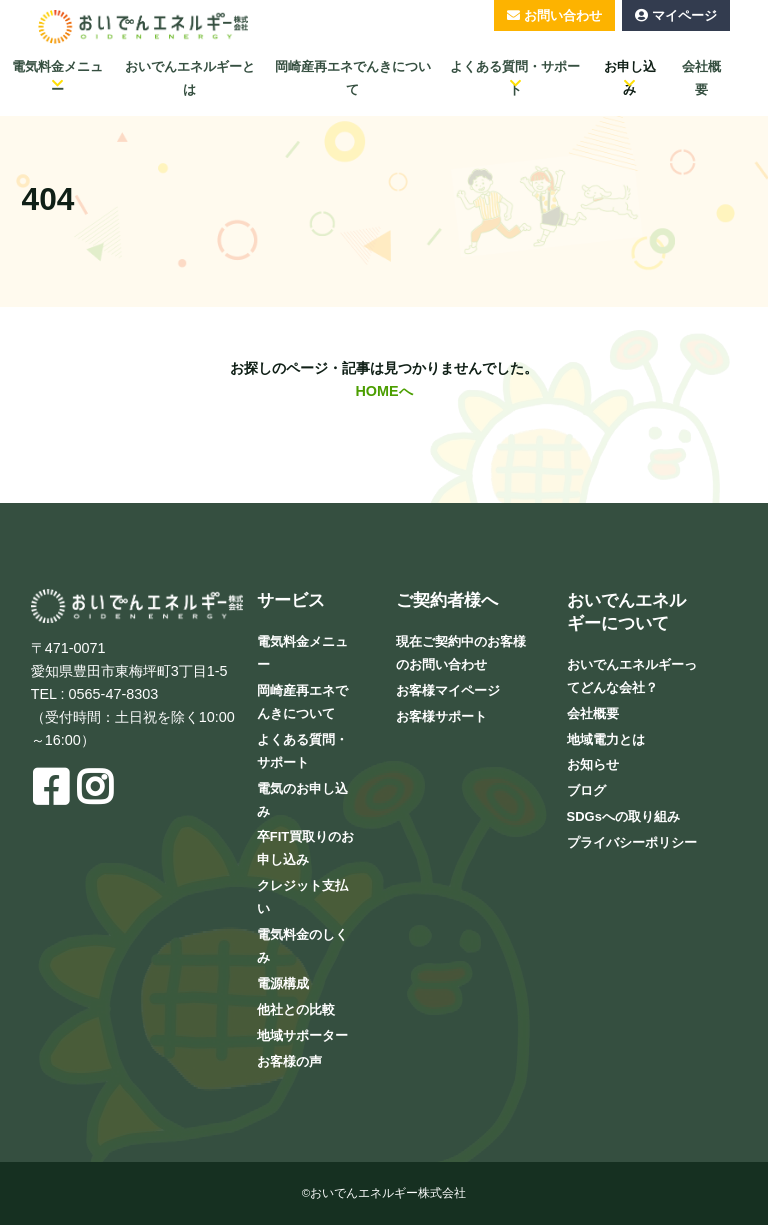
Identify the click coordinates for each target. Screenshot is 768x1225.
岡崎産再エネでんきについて (353, 78)
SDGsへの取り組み (623, 816)
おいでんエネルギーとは (190, 78)
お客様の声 (289, 1061)
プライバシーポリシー (632, 842)
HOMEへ (383, 391)
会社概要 (701, 78)
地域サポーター (302, 1035)
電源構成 (283, 983)
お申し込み (630, 78)
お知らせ (593, 764)
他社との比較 (296, 1009)
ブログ (586, 790)
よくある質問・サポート (515, 78)
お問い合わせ (563, 15)
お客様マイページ (448, 690)
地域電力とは (606, 739)
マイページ (684, 15)
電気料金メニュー (57, 78)
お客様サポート (441, 716)
